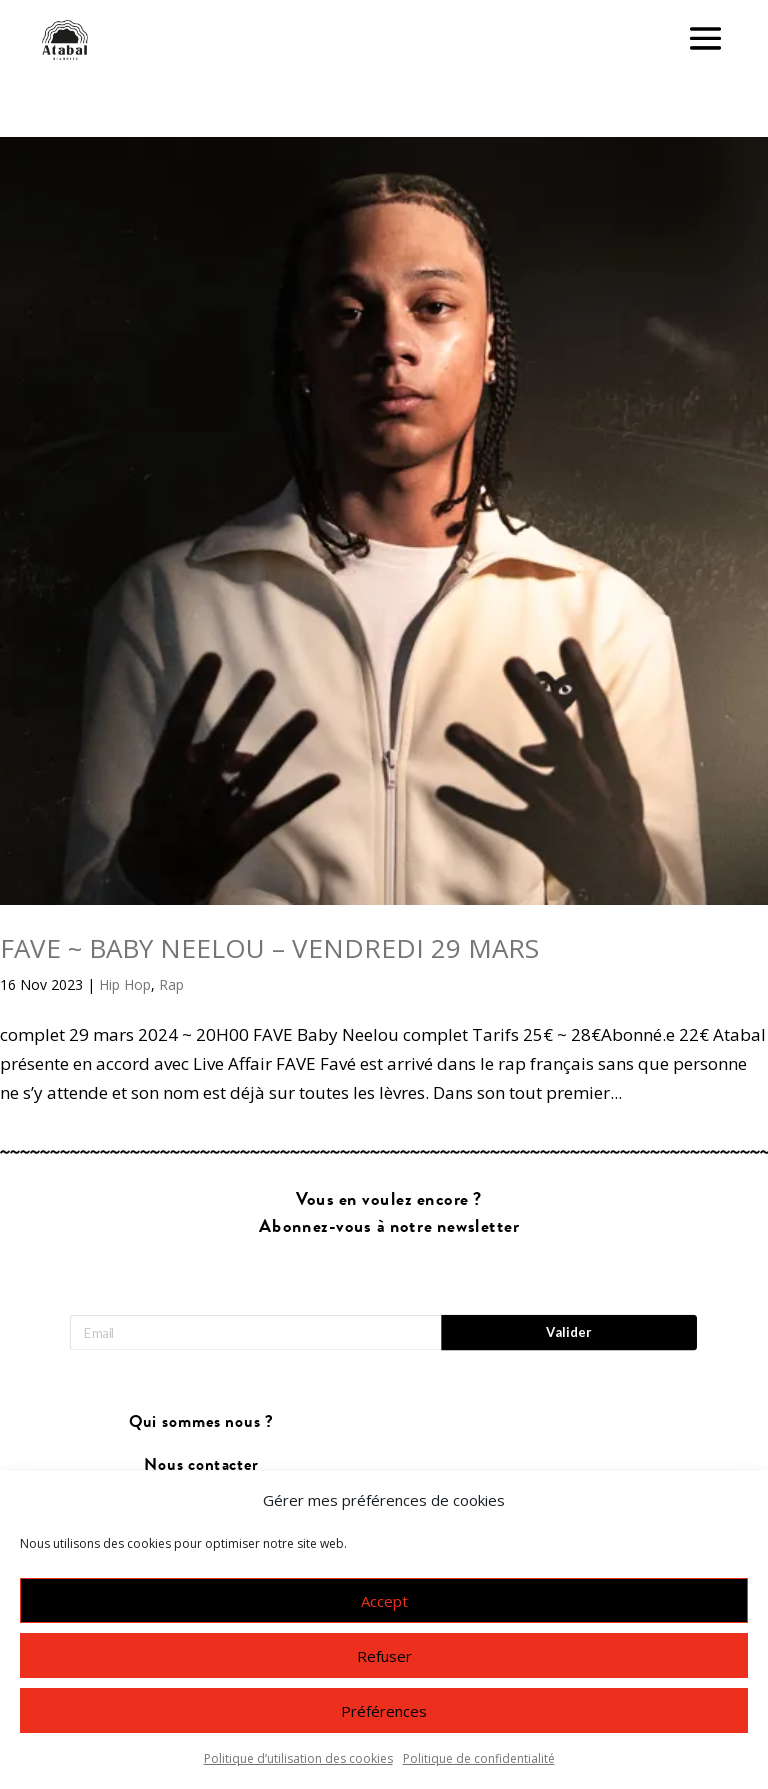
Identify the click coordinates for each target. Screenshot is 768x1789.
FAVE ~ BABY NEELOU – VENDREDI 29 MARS (269, 948)
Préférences (384, 1711)
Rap (171, 984)
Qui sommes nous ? (201, 1422)
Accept (384, 1601)
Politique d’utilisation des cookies (298, 1758)
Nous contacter (201, 1464)
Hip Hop (125, 984)
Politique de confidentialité (479, 1758)
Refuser (384, 1656)
